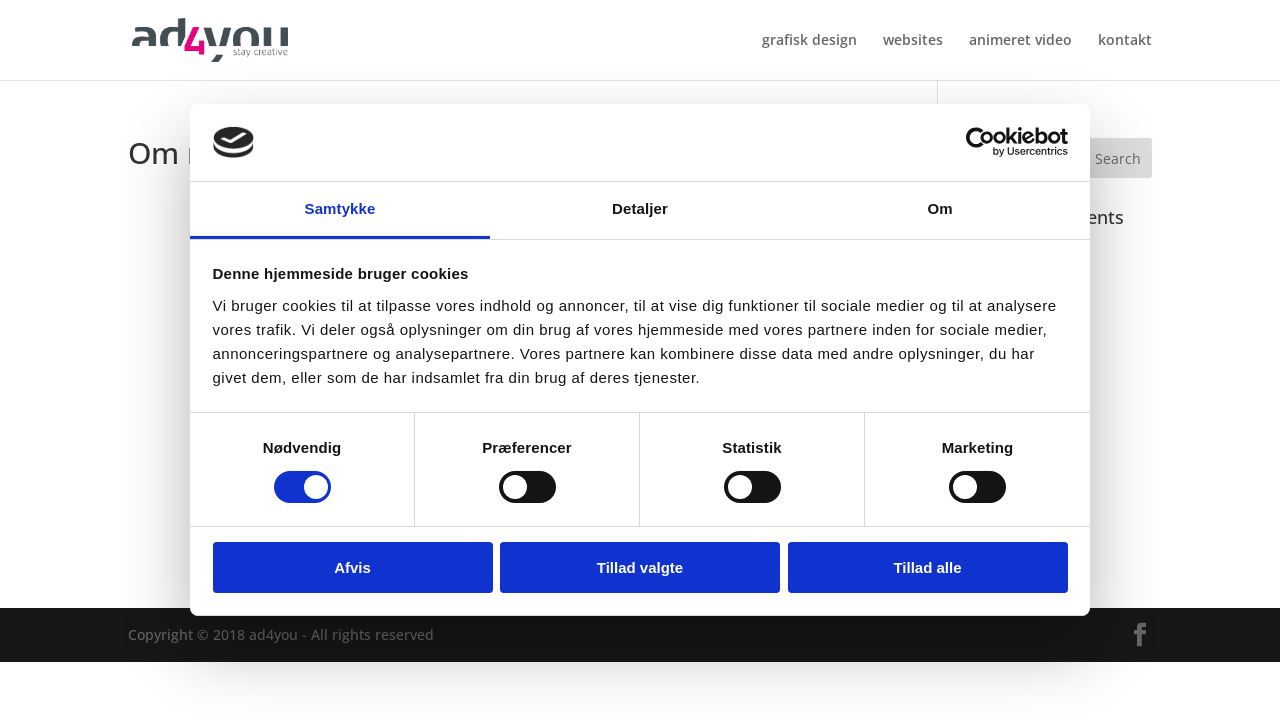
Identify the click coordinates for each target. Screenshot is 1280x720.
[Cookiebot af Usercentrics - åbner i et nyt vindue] (980, 142)
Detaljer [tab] (640, 208)
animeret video (1020, 41)
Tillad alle (927, 567)
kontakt (1125, 41)
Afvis (352, 567)
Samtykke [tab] (340, 208)
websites (913, 41)
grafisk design (809, 41)
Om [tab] (939, 208)
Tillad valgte (640, 567)
